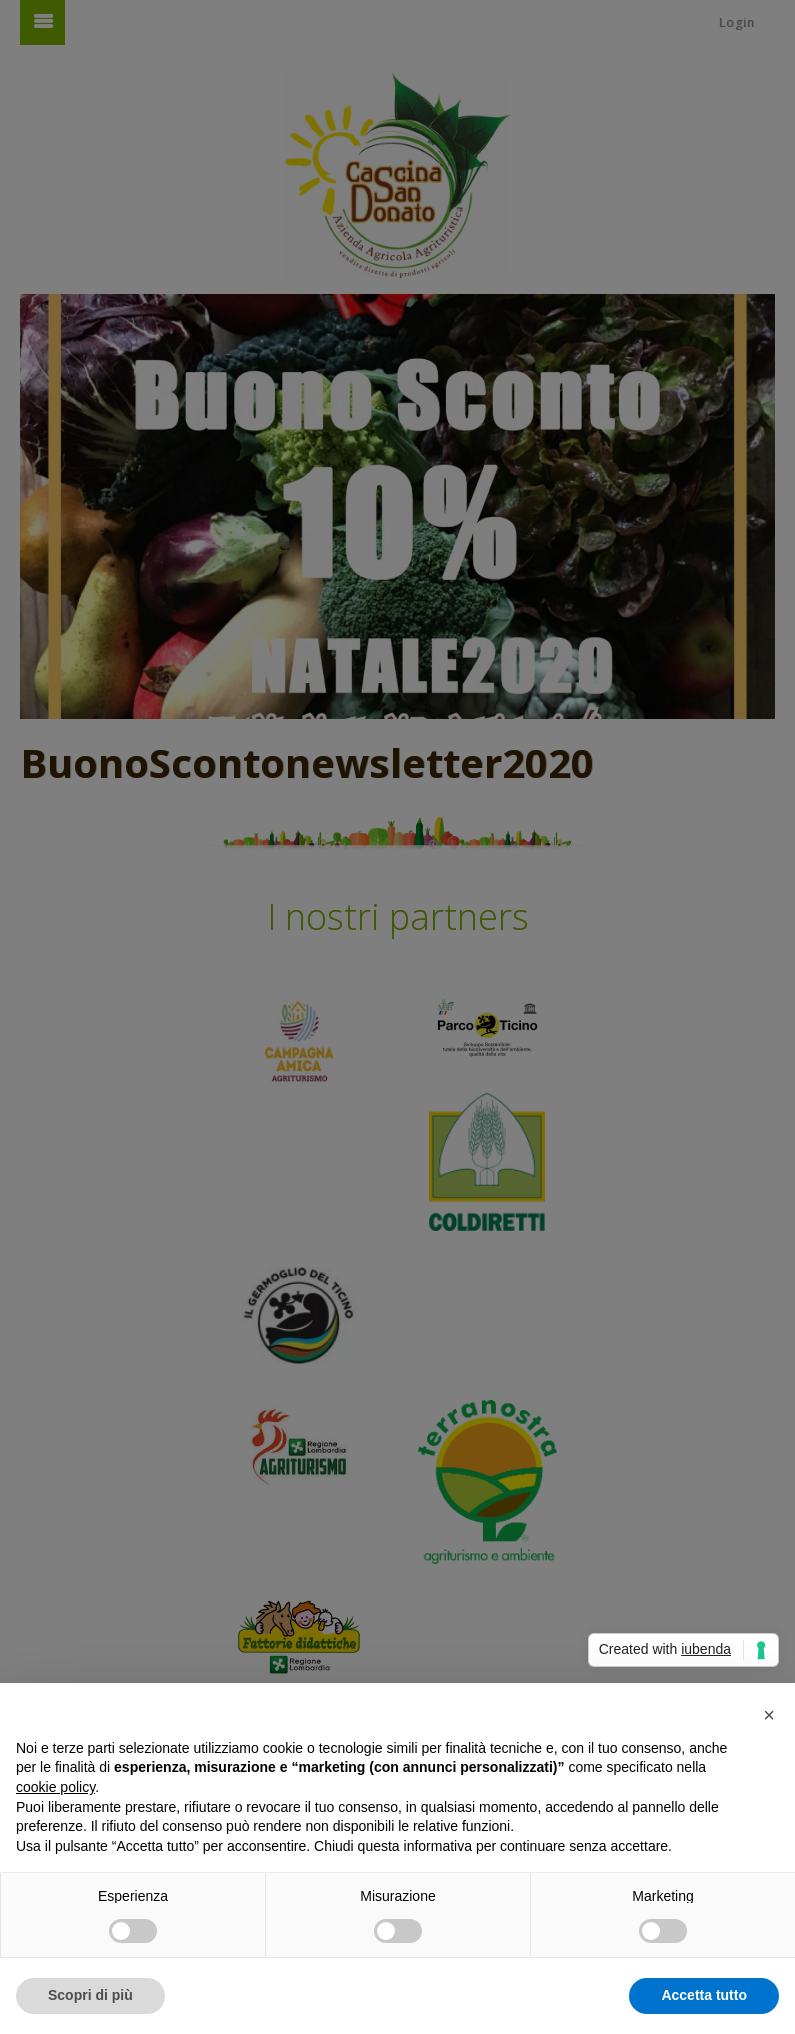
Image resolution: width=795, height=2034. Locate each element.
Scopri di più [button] (90, 1995)
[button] (769, 1715)
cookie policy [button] (55, 1787)
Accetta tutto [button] (704, 1995)
